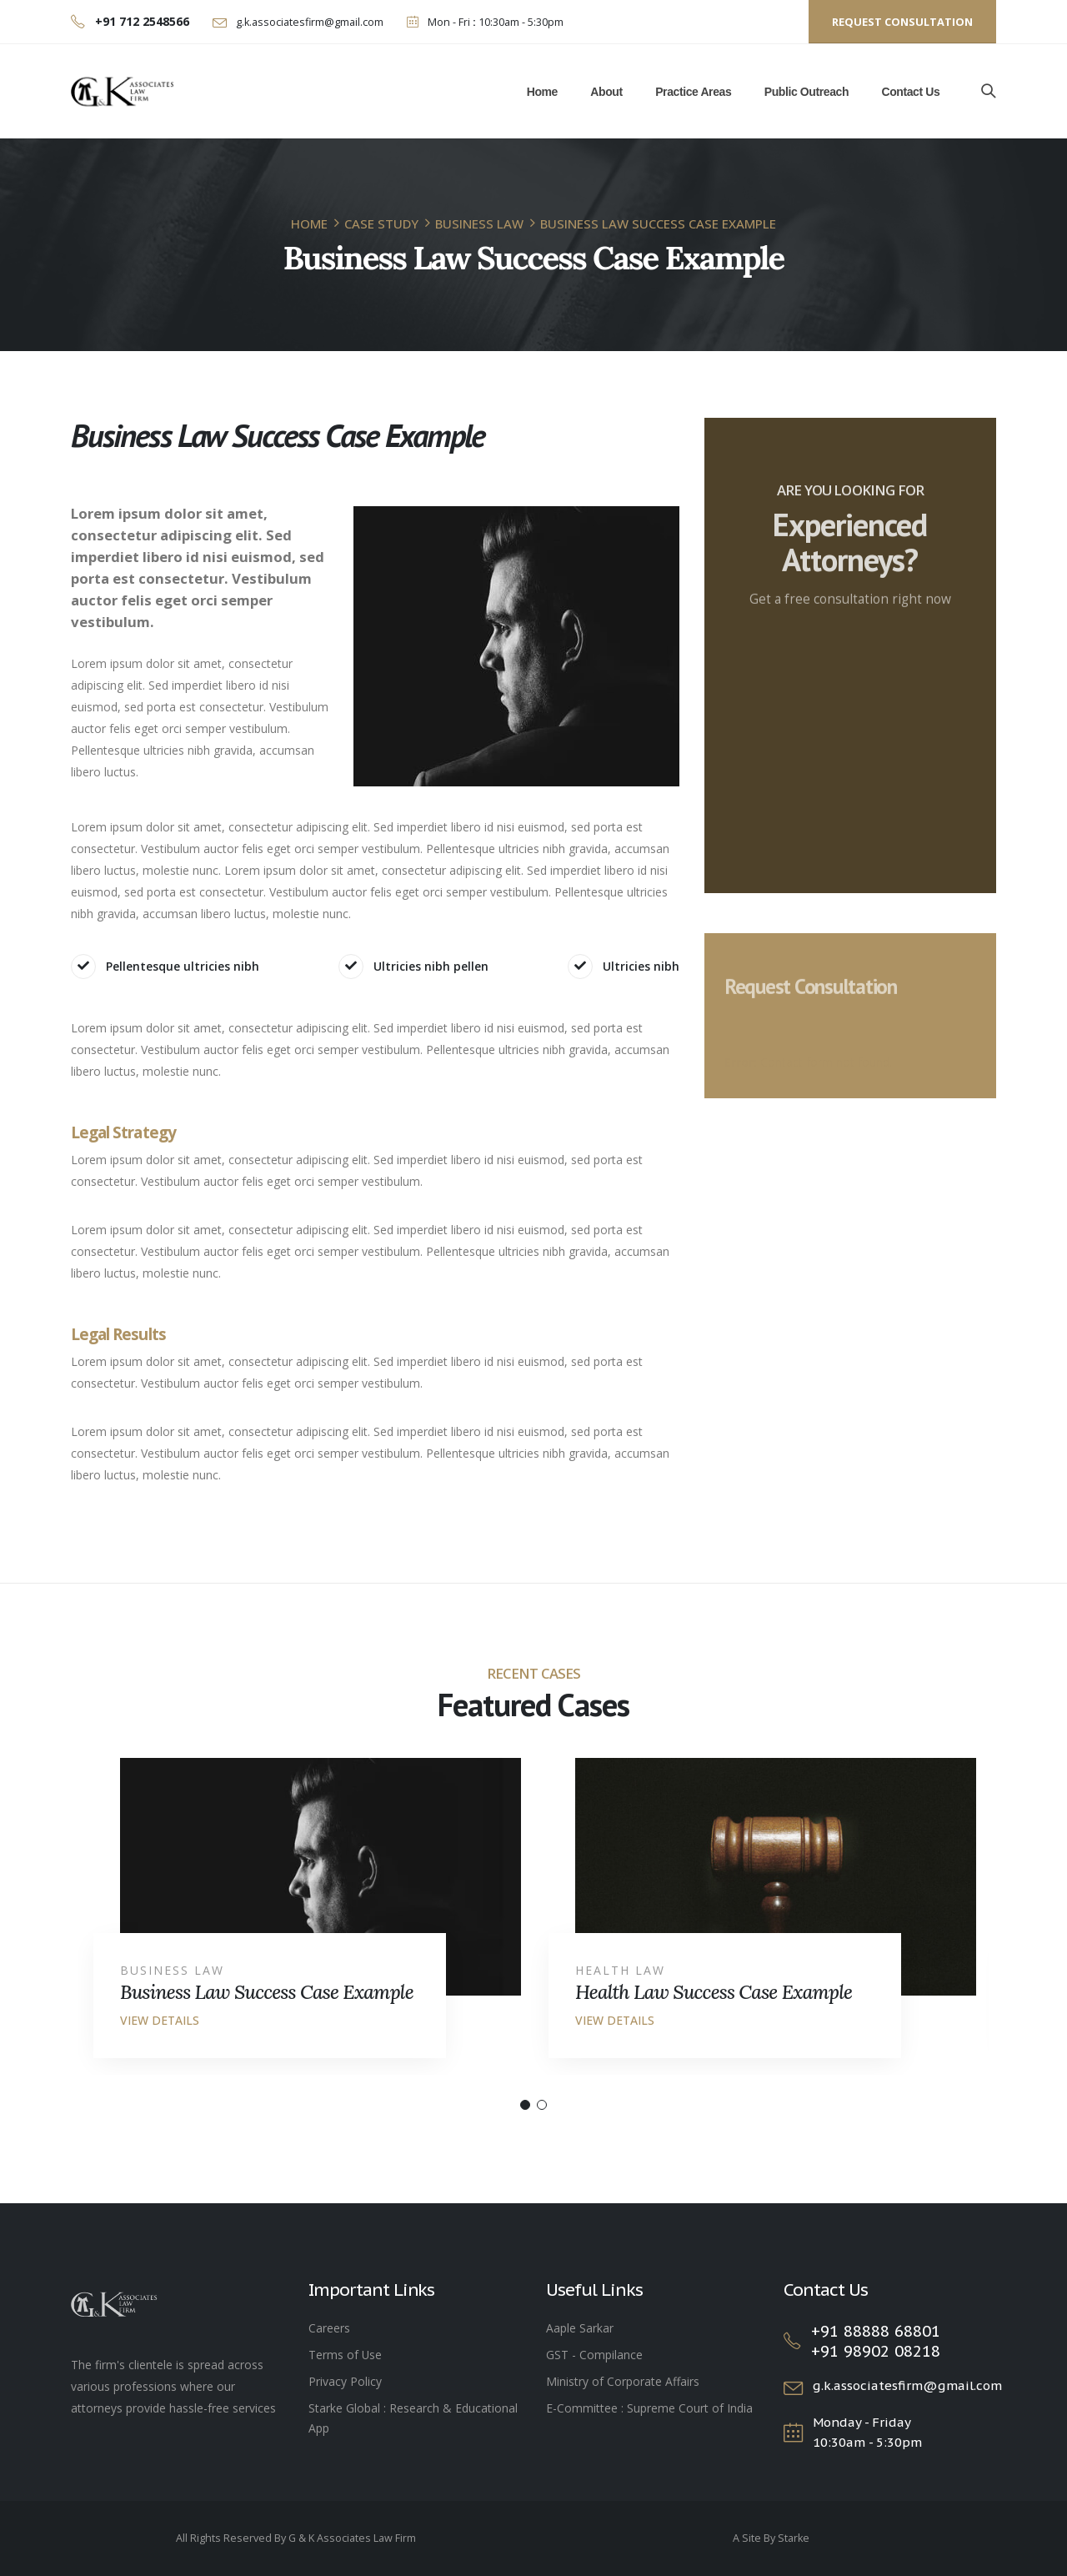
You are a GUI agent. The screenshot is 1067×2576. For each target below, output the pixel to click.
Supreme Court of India (690, 2408)
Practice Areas (693, 91)
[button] (525, 2105)
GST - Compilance (594, 2355)
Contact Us (910, 91)
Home (542, 91)
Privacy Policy (345, 2381)
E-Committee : (586, 2408)
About (606, 91)
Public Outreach (806, 91)
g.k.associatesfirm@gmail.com (308, 22)
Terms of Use (345, 2355)
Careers (329, 2328)
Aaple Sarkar (580, 2328)
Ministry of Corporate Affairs (622, 2381)
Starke (793, 2538)
